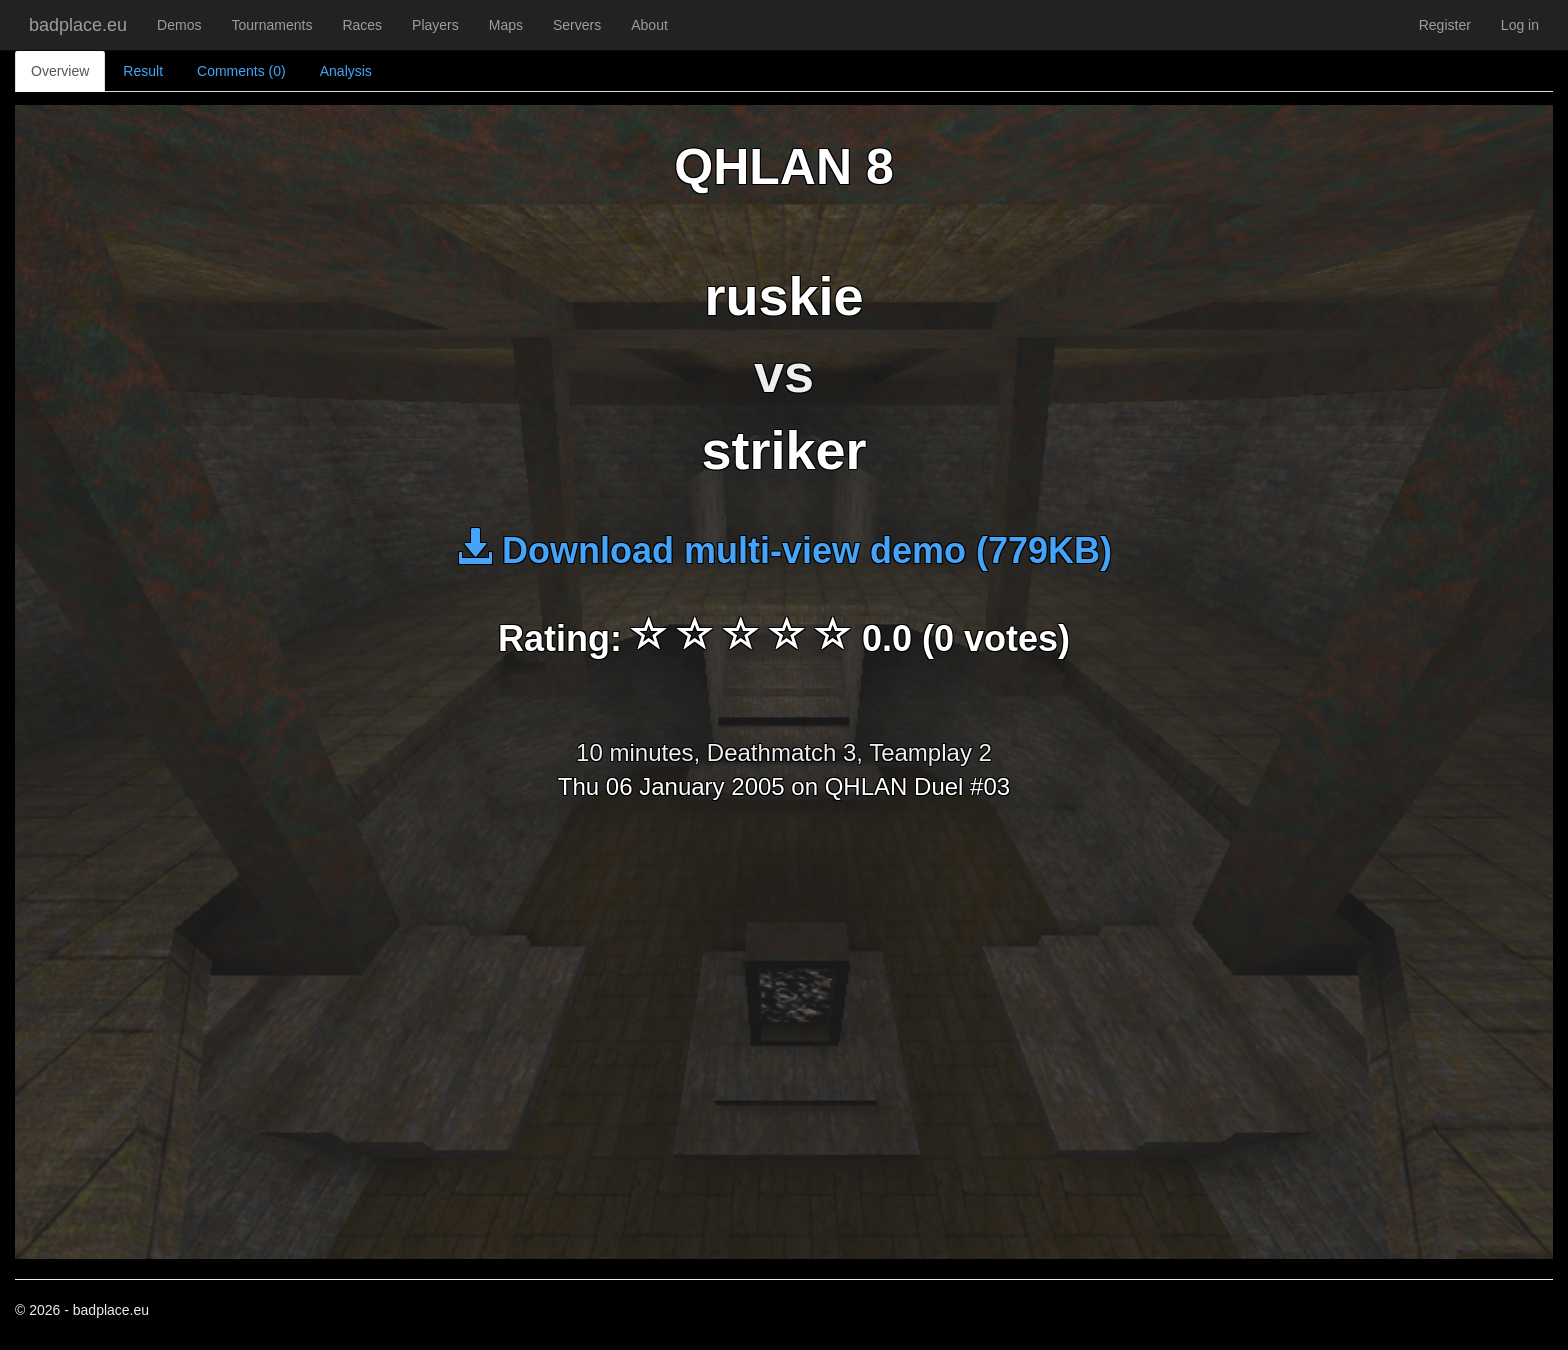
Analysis (346, 71)
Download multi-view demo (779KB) (784, 550)
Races (362, 25)
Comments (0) (241, 71)
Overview (60, 71)
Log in (1520, 25)
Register (1445, 25)
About (649, 25)
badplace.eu (78, 25)
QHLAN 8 (783, 167)
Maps (506, 25)
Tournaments (271, 25)
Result (143, 71)
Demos (179, 25)
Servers (577, 25)
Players (435, 25)
